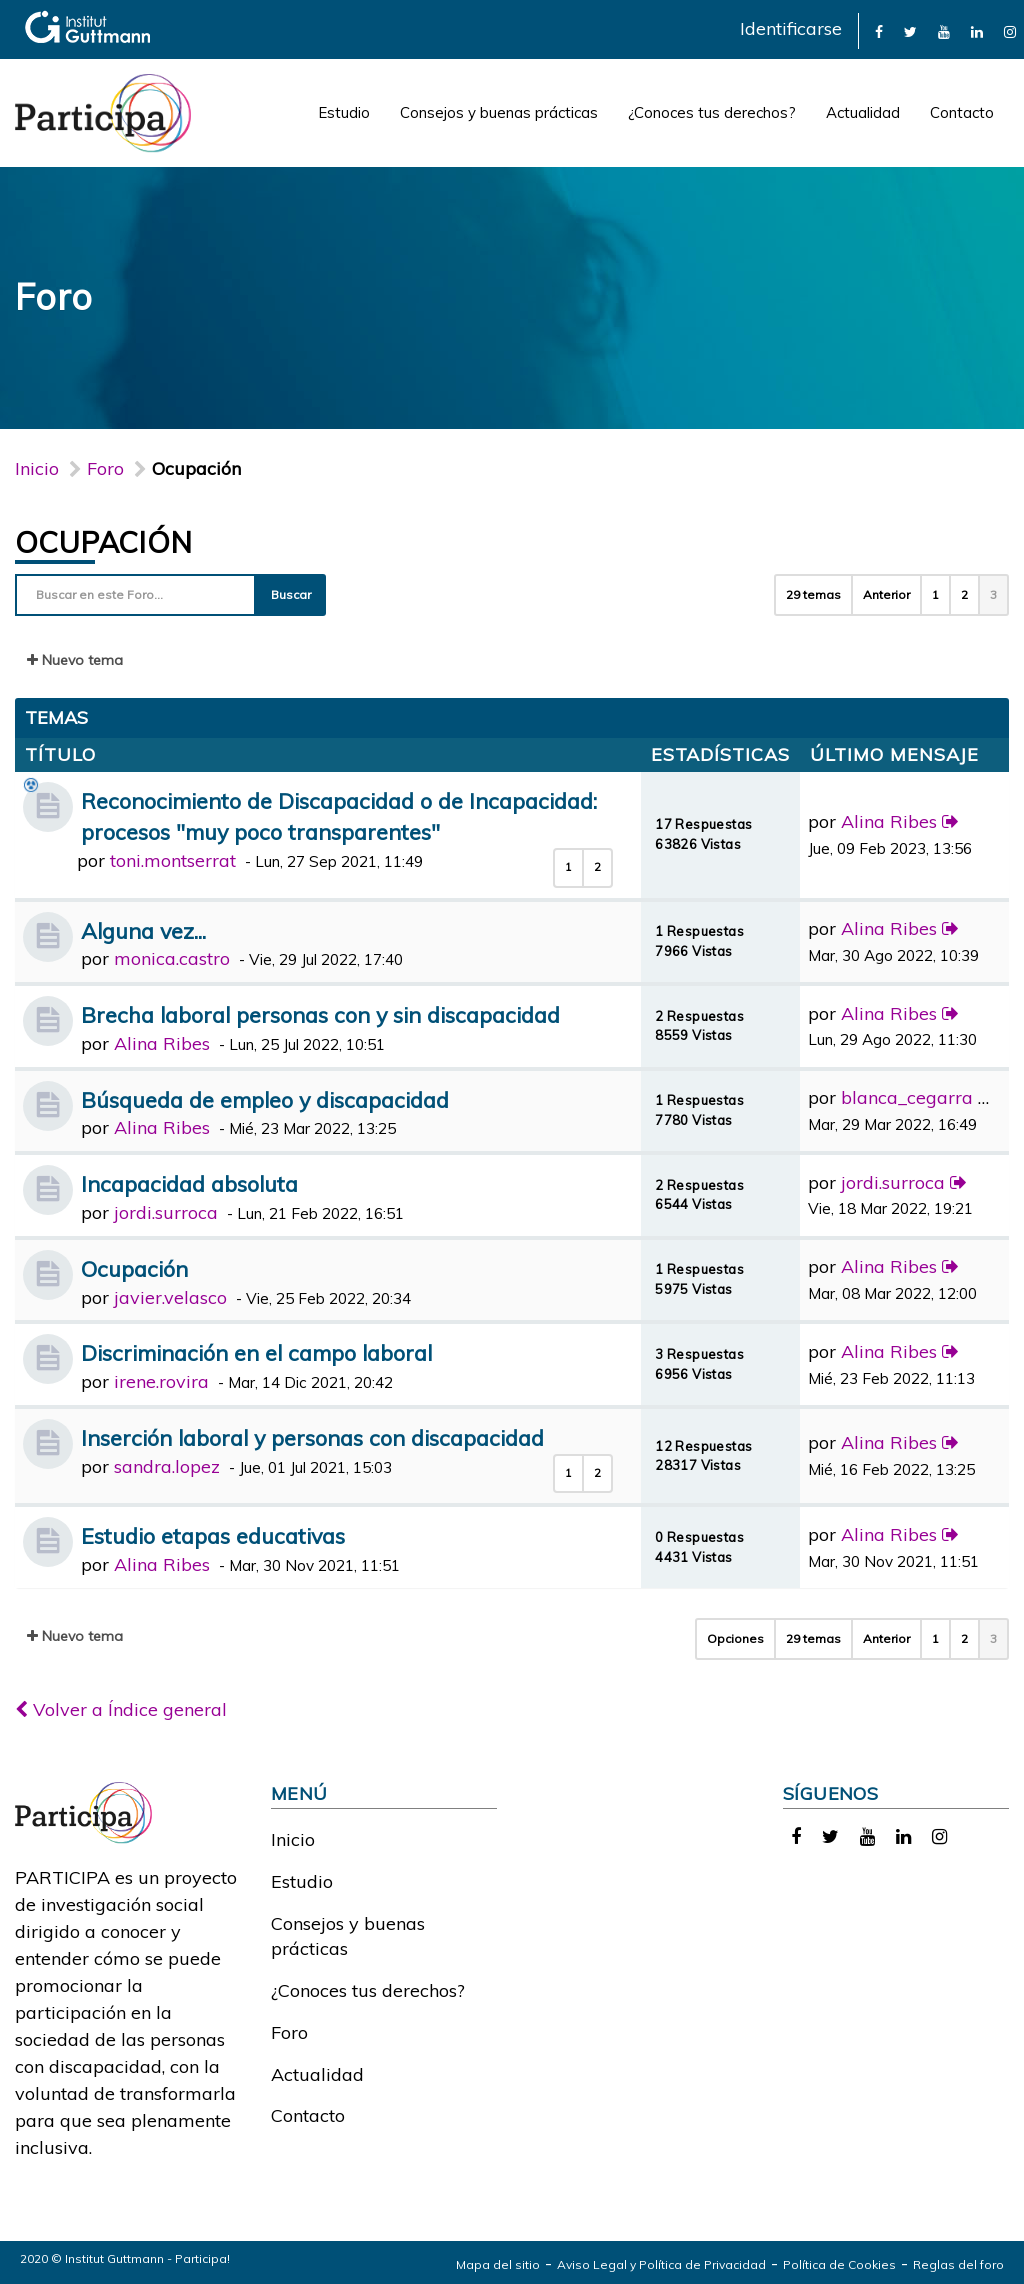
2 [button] (964, 594)
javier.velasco (170, 1297)
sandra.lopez (167, 1466)
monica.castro (172, 958)
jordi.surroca (166, 1212)
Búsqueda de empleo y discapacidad (265, 1099)
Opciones (735, 1638)
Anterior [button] (886, 594)
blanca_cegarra (907, 1097)
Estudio (344, 112)
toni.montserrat (173, 860)
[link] (879, 30)
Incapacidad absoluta (189, 1183)
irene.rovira (161, 1381)
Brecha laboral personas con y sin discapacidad (320, 1014)
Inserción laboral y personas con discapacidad (312, 1437)
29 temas (813, 594)
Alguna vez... (143, 930)
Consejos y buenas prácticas (499, 112)
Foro (289, 2032)
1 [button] (935, 594)
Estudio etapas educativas (213, 1535)
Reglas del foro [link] (958, 2264)
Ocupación (104, 542)
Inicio (37, 468)
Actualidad (863, 112)
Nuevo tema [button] (75, 660)
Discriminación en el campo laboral (256, 1352)
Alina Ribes (889, 821)
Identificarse (791, 28)
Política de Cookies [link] (839, 2264)
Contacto (962, 112)
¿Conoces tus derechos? (712, 112)
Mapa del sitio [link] (498, 2264)
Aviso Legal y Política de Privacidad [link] (661, 2264)
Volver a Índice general (121, 1709)
